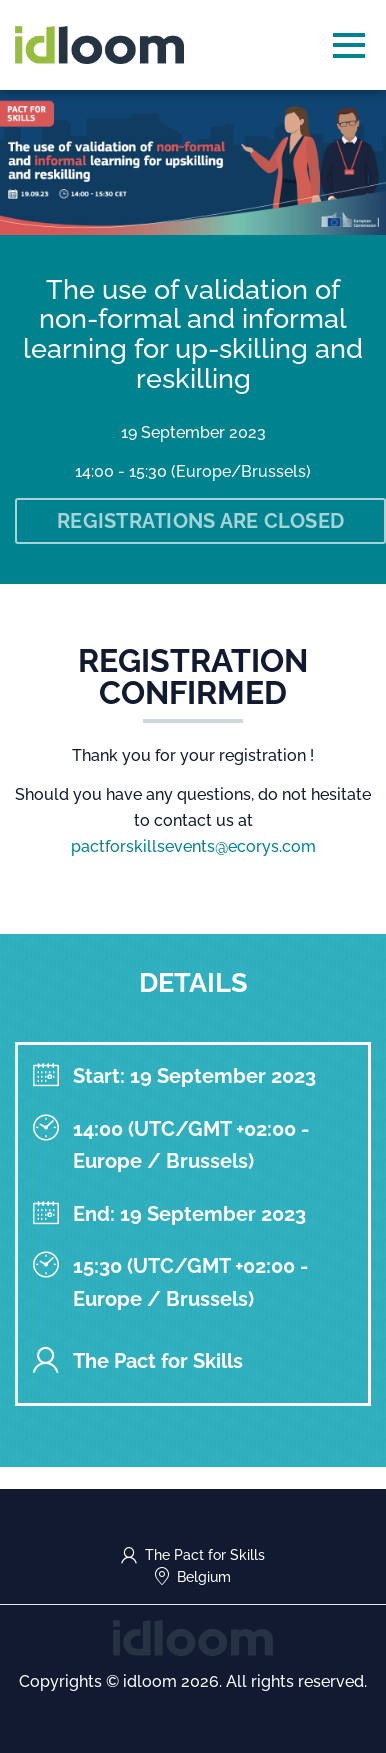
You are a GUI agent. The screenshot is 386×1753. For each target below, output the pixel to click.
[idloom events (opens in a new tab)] (192, 1636)
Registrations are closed (200, 521)
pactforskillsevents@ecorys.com (193, 846)
